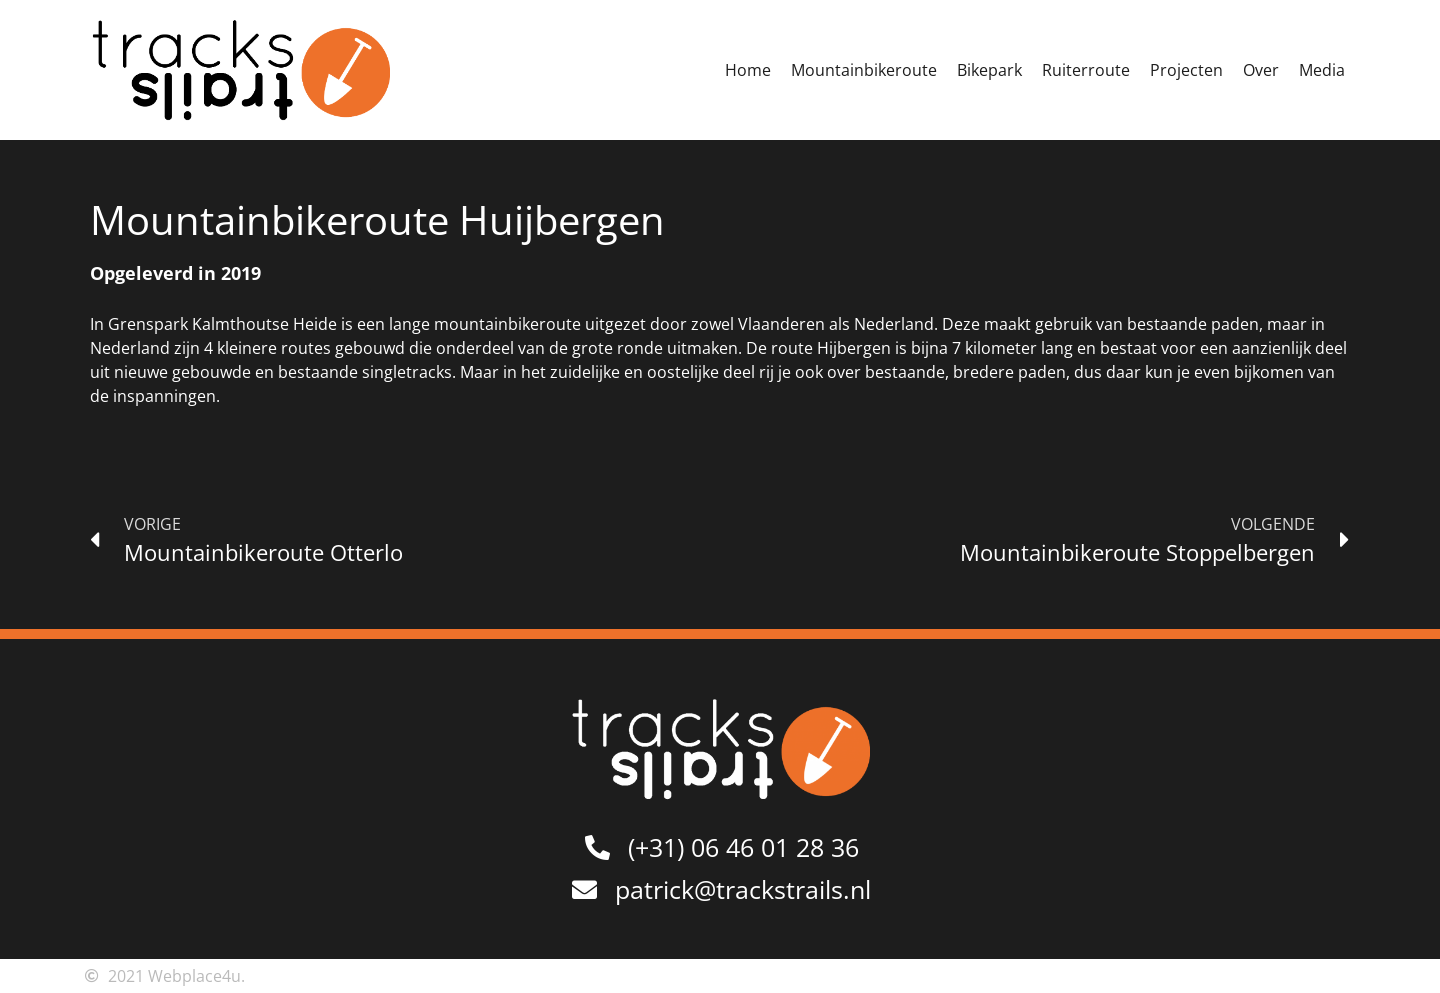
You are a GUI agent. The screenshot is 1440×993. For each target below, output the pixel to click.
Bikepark (989, 70)
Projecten (1186, 70)
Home (748, 70)
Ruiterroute (1086, 70)
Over (1261, 70)
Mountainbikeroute (864, 70)
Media (1322, 70)
